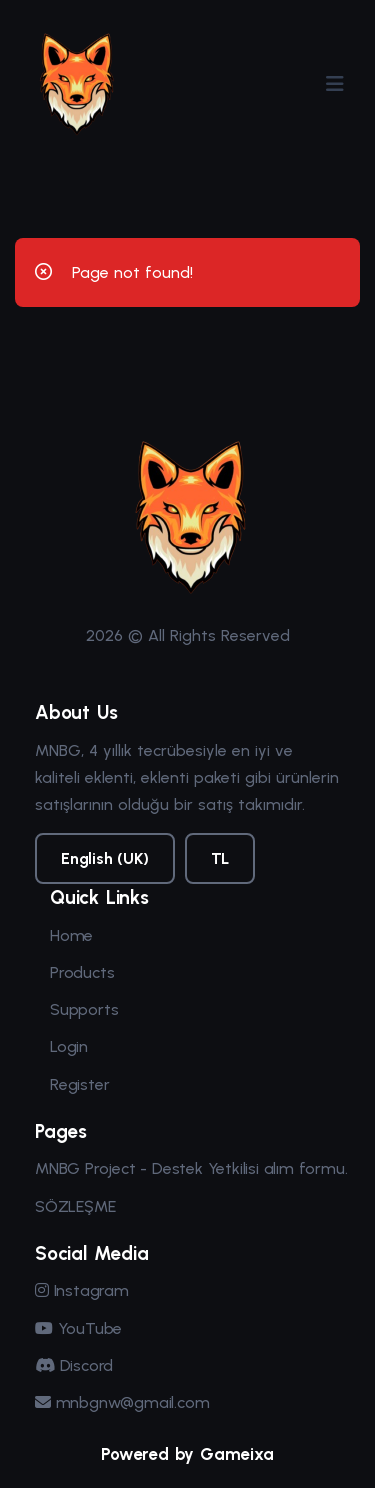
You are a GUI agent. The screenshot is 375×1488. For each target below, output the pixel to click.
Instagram (82, 1290)
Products (82, 972)
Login (69, 1046)
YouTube (78, 1328)
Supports (84, 1009)
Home (71, 935)
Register (79, 1084)
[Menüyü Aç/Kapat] (335, 84)
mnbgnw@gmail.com (122, 1402)
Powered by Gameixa (187, 1454)
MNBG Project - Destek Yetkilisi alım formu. (191, 1168)
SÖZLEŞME (75, 1206)
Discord (74, 1365)
